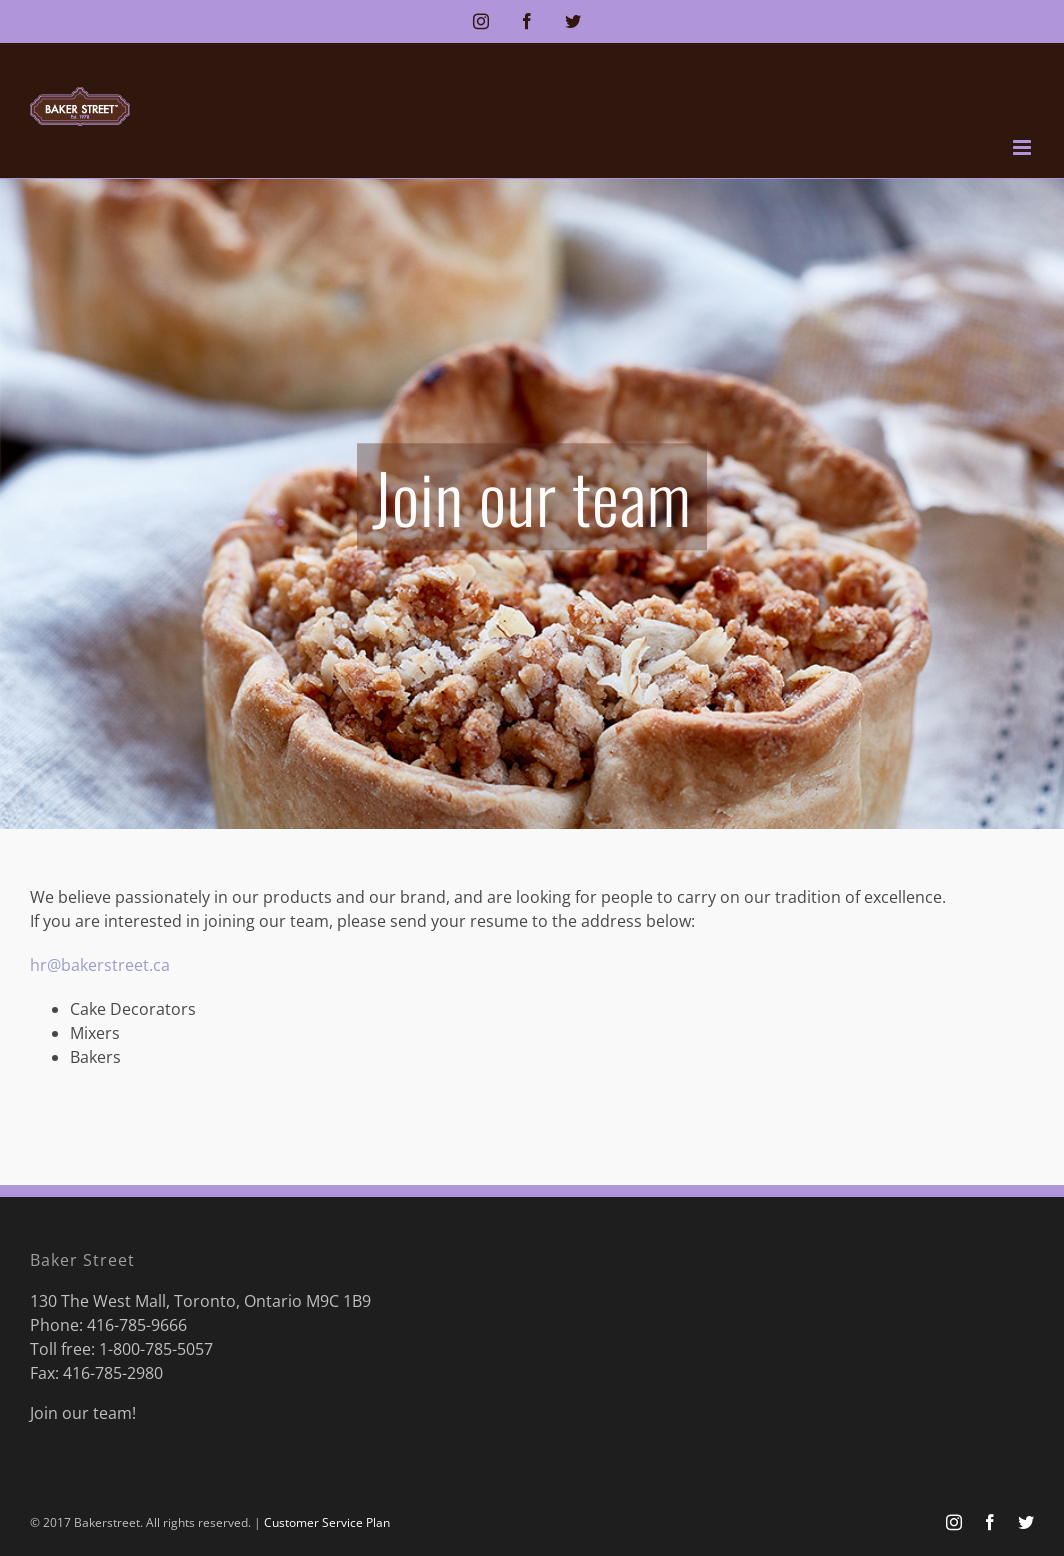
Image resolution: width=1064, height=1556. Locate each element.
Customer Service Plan (327, 1522)
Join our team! (83, 1413)
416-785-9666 (137, 1325)
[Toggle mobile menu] (1023, 147)
